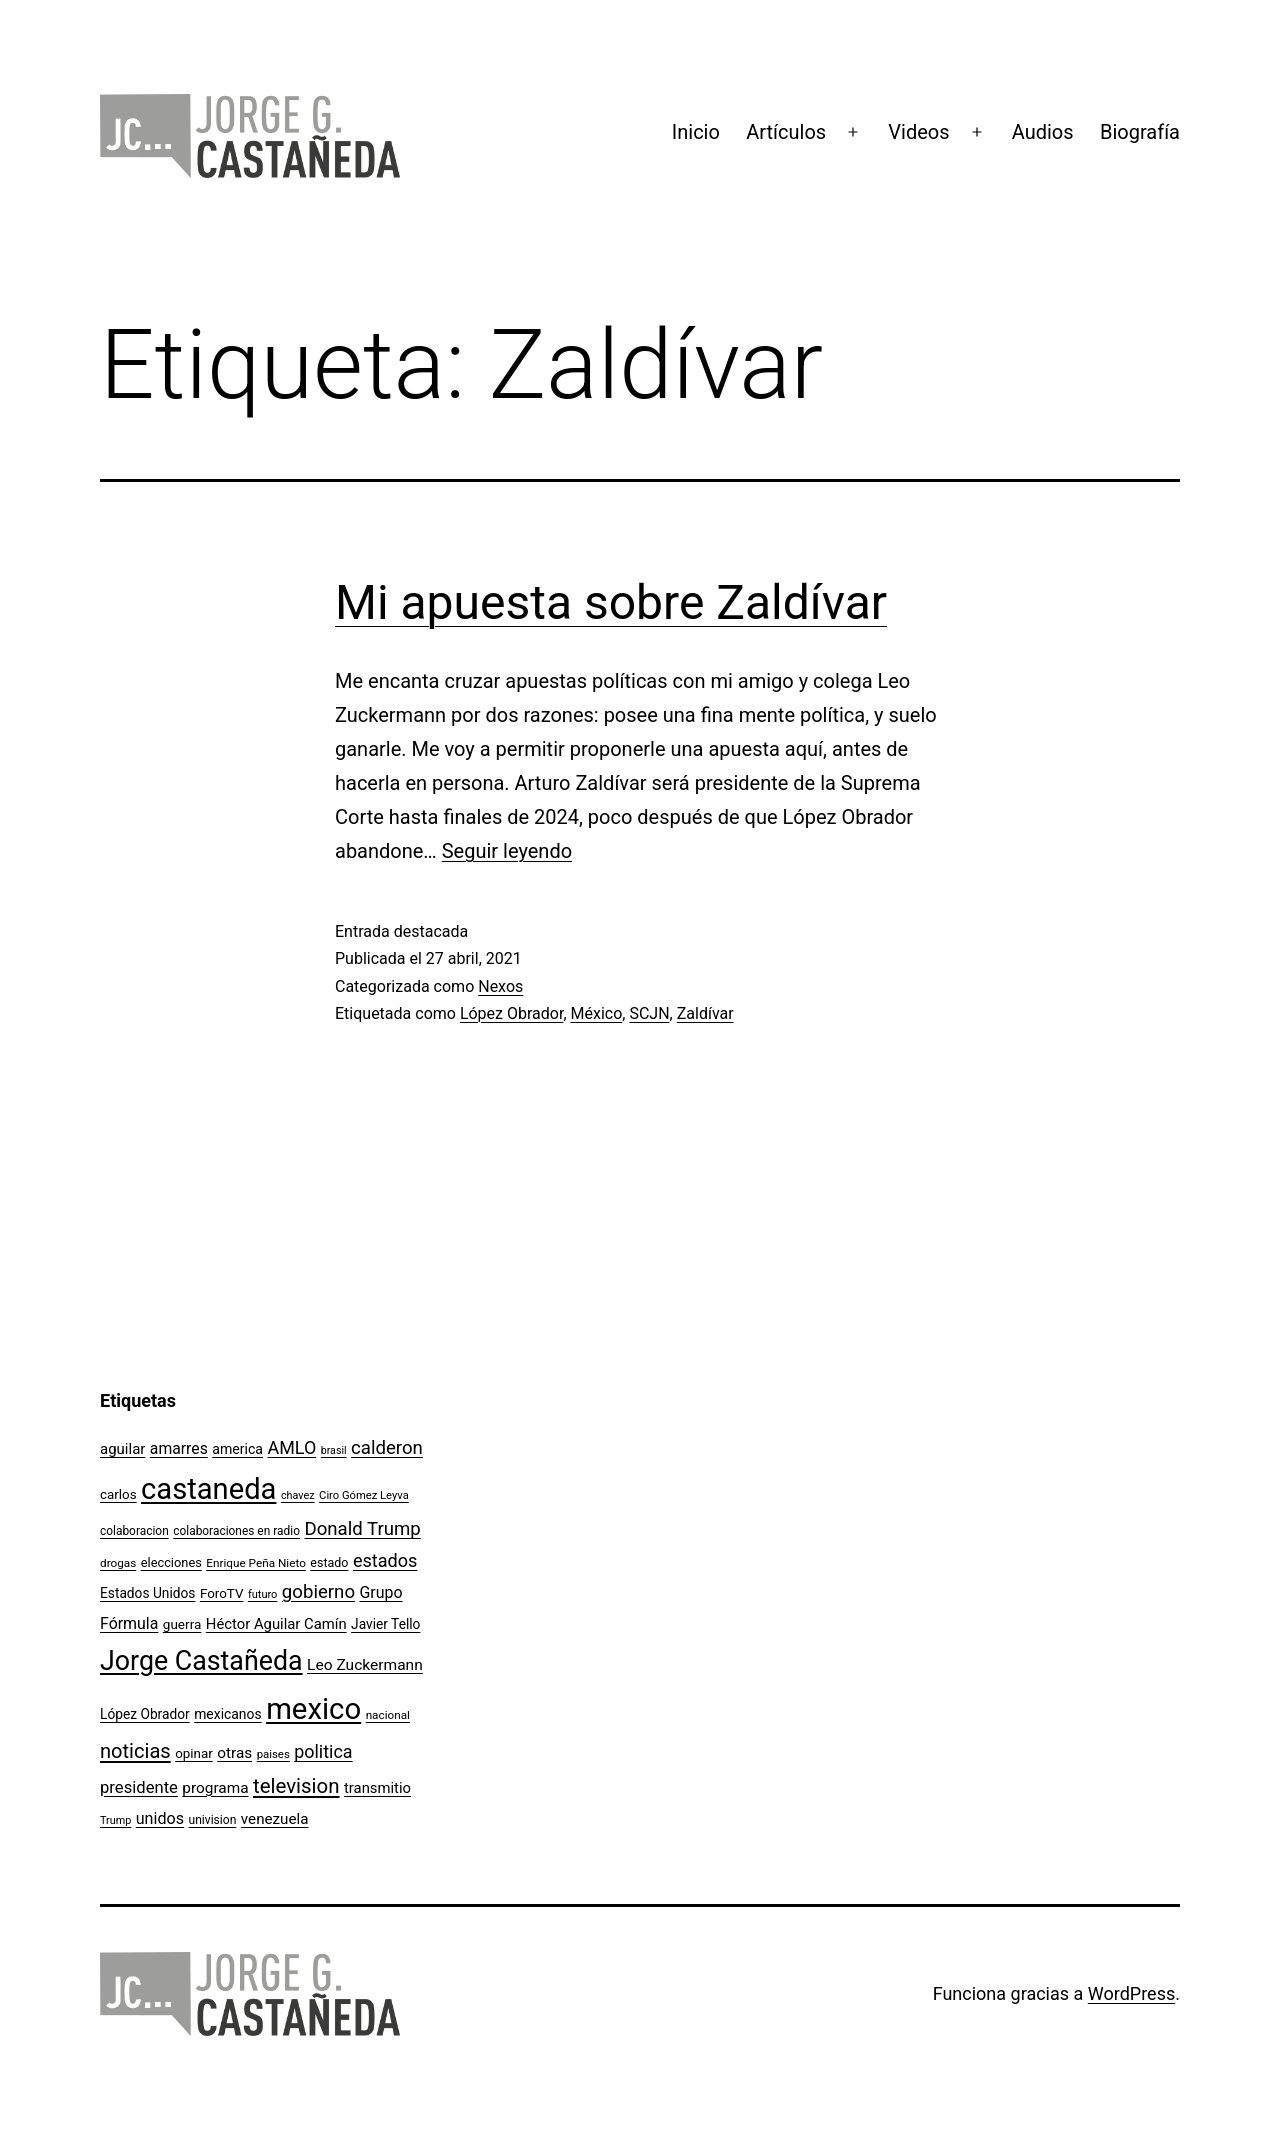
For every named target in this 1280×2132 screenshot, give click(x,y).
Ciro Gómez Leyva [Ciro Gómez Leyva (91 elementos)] (364, 1495)
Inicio (696, 132)
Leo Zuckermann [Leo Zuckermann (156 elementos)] (365, 1665)
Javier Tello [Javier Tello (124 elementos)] (385, 1624)
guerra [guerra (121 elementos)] (182, 1624)
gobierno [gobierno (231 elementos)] (318, 1592)
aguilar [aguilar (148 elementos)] (122, 1449)
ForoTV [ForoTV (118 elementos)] (222, 1593)
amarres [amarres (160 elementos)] (179, 1448)
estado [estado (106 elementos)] (329, 1562)
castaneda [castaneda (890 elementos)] (208, 1489)
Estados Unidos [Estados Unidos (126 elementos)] (147, 1593)
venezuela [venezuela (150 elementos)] (275, 1819)
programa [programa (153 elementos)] (215, 1788)
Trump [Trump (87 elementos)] (115, 1820)
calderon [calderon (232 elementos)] (387, 1448)
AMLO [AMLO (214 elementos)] (292, 1447)
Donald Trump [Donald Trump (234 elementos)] (362, 1529)
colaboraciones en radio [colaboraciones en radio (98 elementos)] (236, 1531)
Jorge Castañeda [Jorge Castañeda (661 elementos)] (201, 1661)
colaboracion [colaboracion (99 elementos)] (134, 1531)
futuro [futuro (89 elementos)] (263, 1594)
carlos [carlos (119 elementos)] (118, 1494)
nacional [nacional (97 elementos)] (388, 1715)
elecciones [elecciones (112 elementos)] (171, 1562)
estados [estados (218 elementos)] (385, 1560)
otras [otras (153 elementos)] (234, 1753)
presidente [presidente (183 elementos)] (139, 1787)
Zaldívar (705, 1013)
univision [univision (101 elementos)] (212, 1820)
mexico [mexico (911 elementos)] (313, 1709)
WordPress (1131, 1993)
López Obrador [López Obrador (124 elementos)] (145, 1714)
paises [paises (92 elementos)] (273, 1754)
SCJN (649, 1013)
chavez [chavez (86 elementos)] (298, 1495)
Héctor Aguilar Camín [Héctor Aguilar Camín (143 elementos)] (276, 1624)
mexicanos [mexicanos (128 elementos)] (227, 1714)
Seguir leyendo (507, 851)
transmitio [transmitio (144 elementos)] (377, 1788)
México (597, 1013)
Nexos (500, 986)
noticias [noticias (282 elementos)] (135, 1751)
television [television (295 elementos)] (296, 1786)
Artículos (786, 132)
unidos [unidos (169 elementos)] (160, 1818)
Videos (918, 132)
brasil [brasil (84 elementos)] (334, 1450)
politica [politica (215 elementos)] (323, 1751)
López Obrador (512, 1013)
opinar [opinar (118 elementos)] (194, 1753)
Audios (1043, 132)
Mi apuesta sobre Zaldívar (611, 602)
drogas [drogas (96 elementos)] (118, 1563)
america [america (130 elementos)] (237, 1449)
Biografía (1140, 132)
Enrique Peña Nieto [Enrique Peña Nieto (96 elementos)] (256, 1563)
